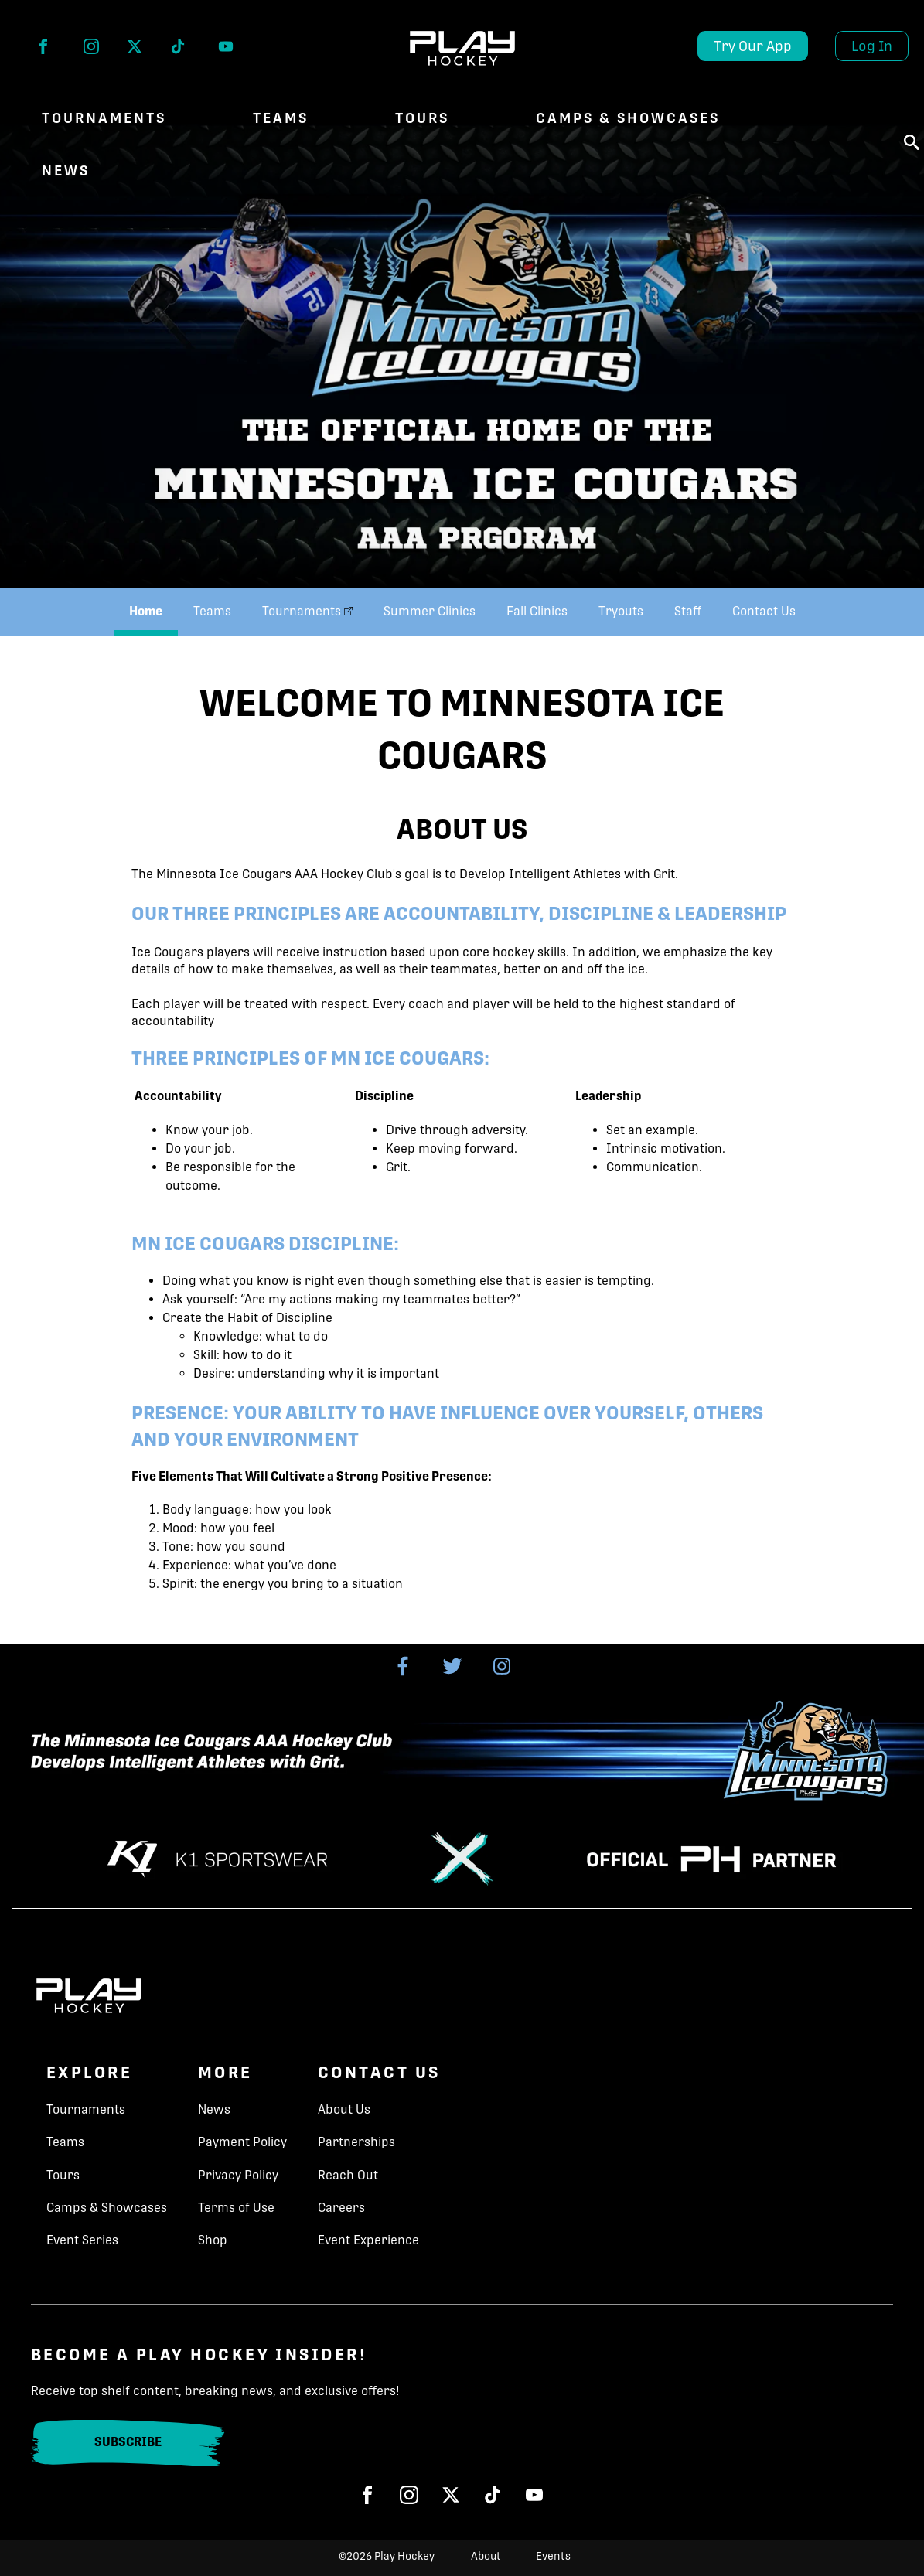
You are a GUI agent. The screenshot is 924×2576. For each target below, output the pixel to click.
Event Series (82, 2240)
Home (145, 611)
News (214, 2109)
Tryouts (620, 611)
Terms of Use (236, 2207)
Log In (871, 46)
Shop (212, 2240)
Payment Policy (242, 2142)
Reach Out (348, 2175)
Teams (281, 118)
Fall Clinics (537, 611)
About (486, 2556)
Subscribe (128, 2442)
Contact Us (764, 611)
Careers (341, 2207)
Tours (422, 118)
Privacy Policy (238, 2175)
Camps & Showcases (628, 118)
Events (553, 2556)
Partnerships (356, 2142)
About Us (344, 2109)
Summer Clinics (430, 611)
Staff (687, 611)
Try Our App (753, 46)
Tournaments (104, 118)
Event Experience (368, 2240)
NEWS (66, 170)
